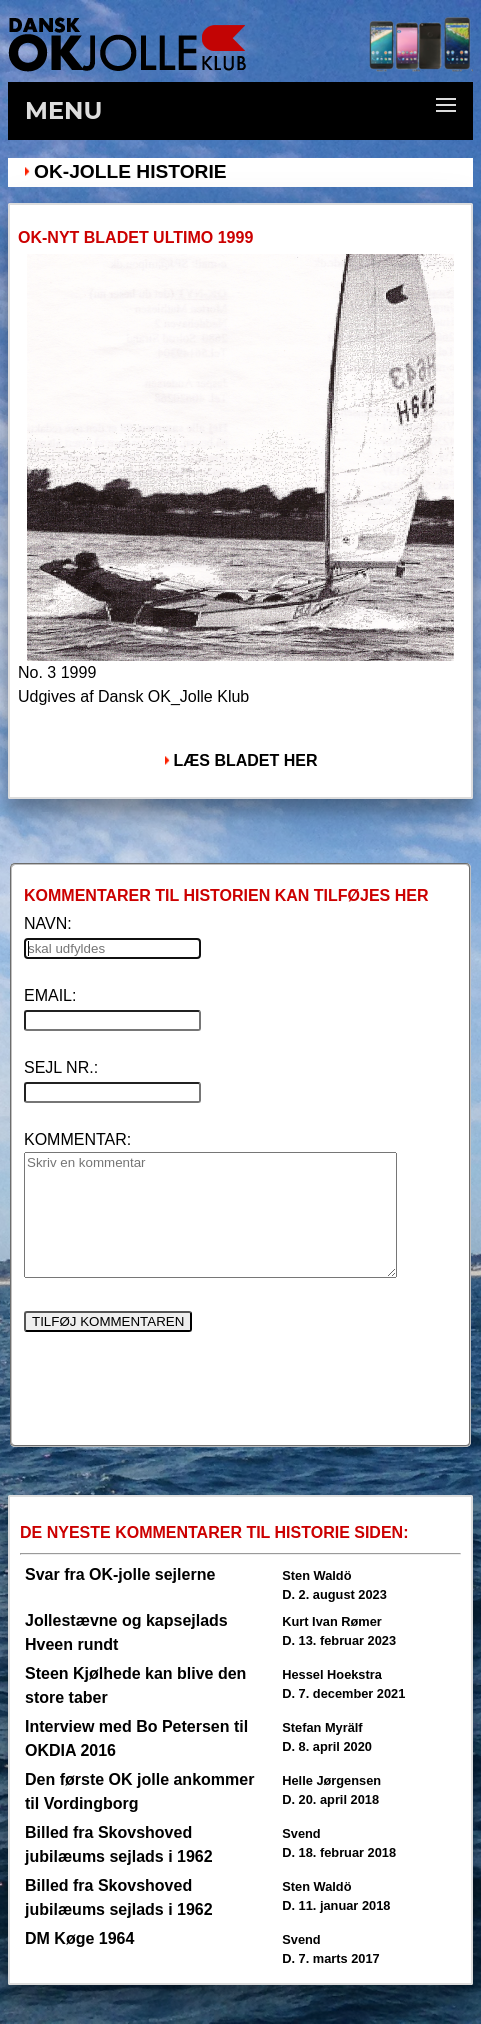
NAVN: (48, 923)
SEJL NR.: (61, 1067)
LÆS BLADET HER (246, 760)
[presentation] (176, 1396)
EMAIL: (50, 995)
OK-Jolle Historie (130, 171)
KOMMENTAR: (77, 1139)
